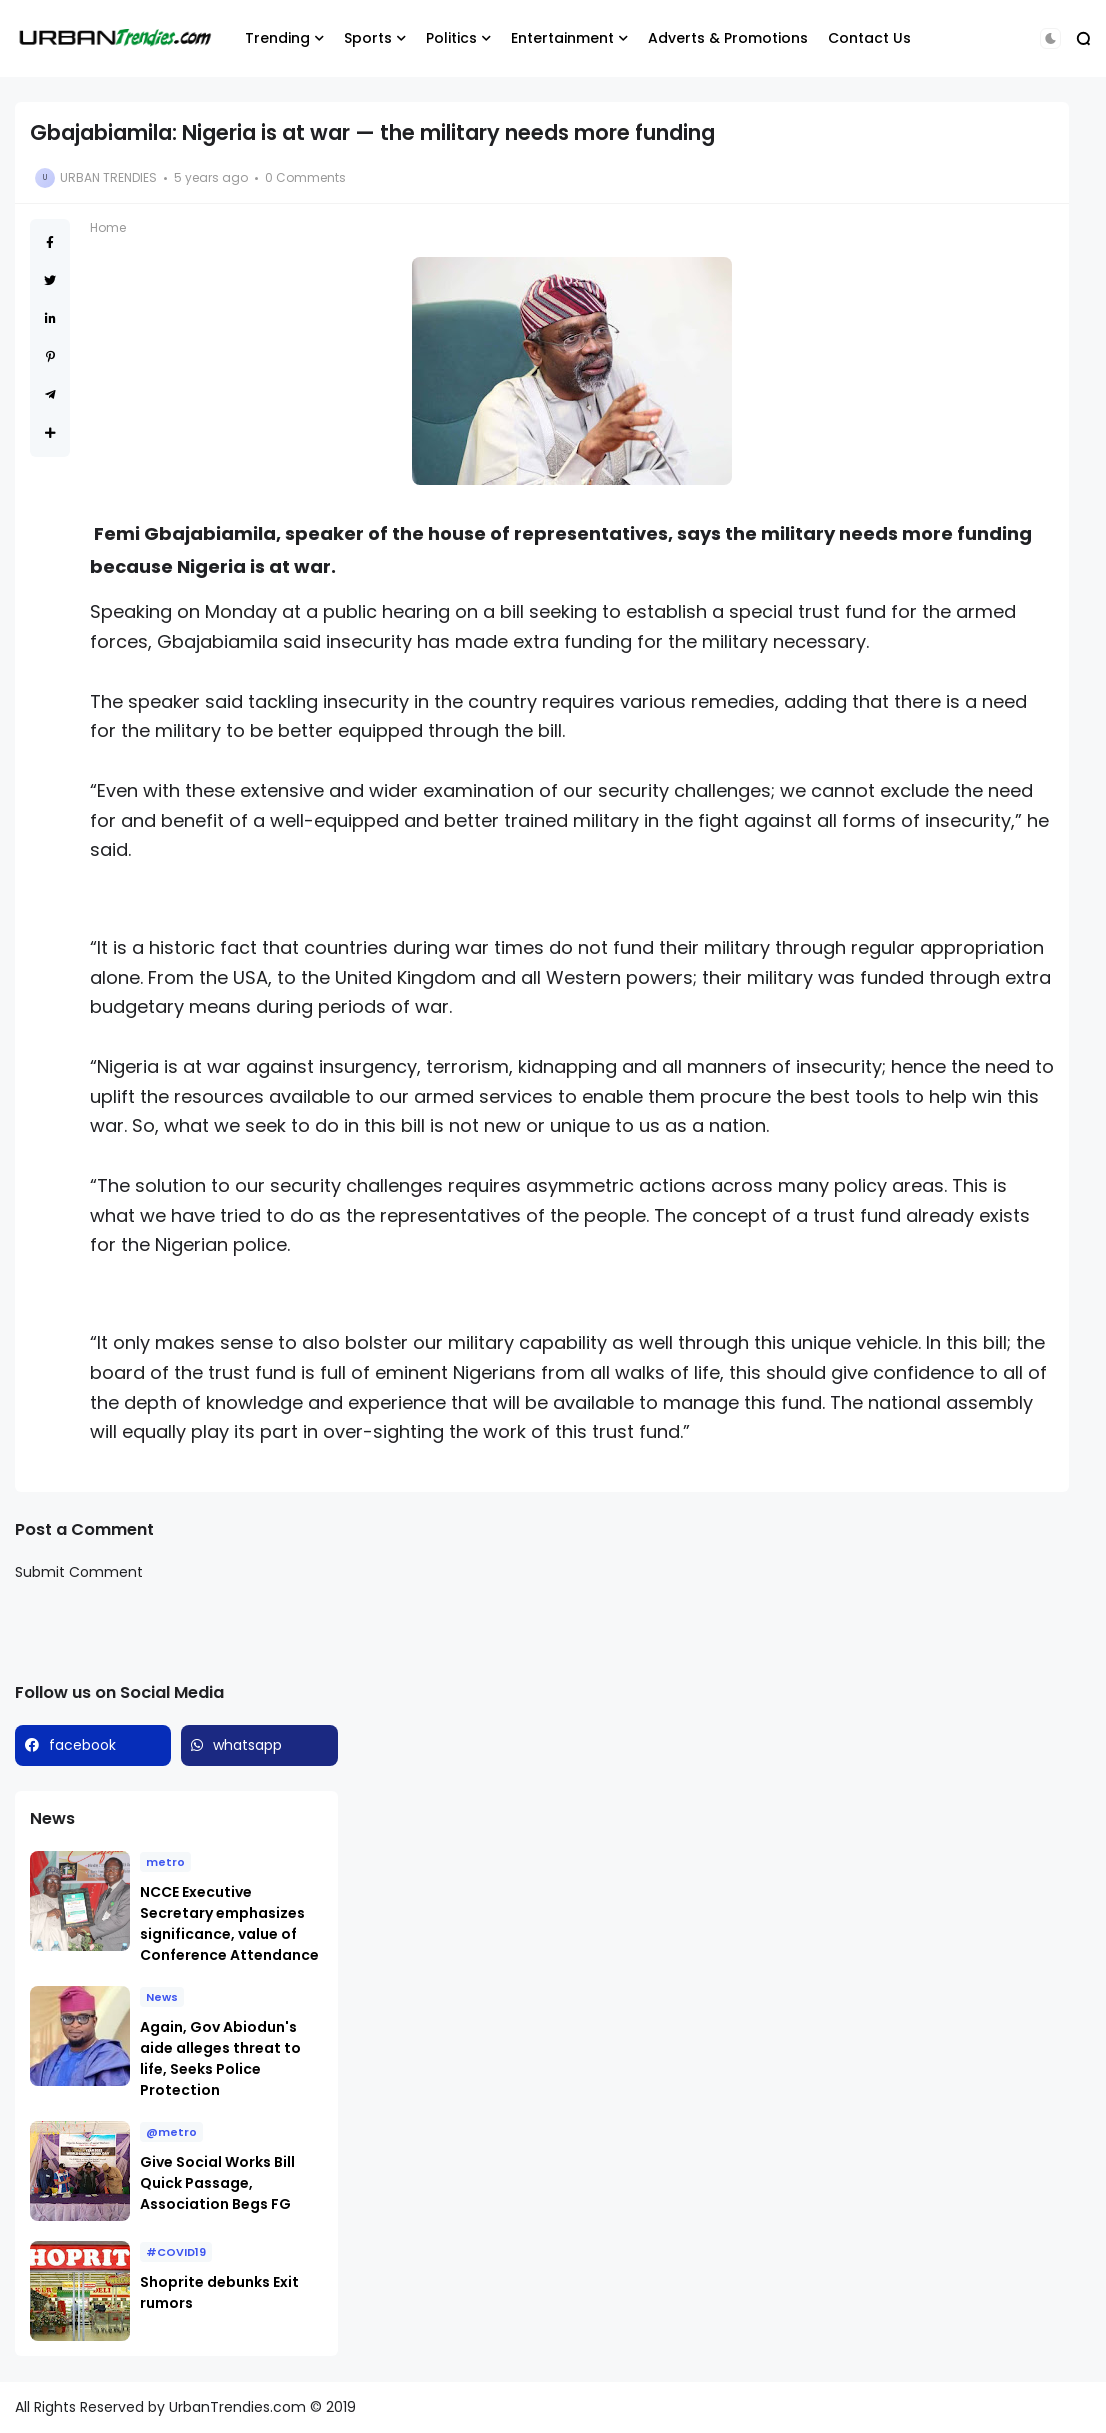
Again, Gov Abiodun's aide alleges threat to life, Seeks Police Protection (220, 2058)
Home (108, 227)
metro (165, 1862)
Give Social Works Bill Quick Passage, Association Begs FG (217, 2183)
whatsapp (247, 1745)
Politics (451, 38)
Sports (368, 38)
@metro (171, 2132)
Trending (277, 38)
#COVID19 (176, 2252)
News (162, 1997)
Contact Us (869, 38)
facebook (82, 1745)
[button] (1050, 38)
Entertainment (562, 38)
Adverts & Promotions (728, 38)
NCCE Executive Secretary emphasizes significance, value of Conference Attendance (229, 1923)
